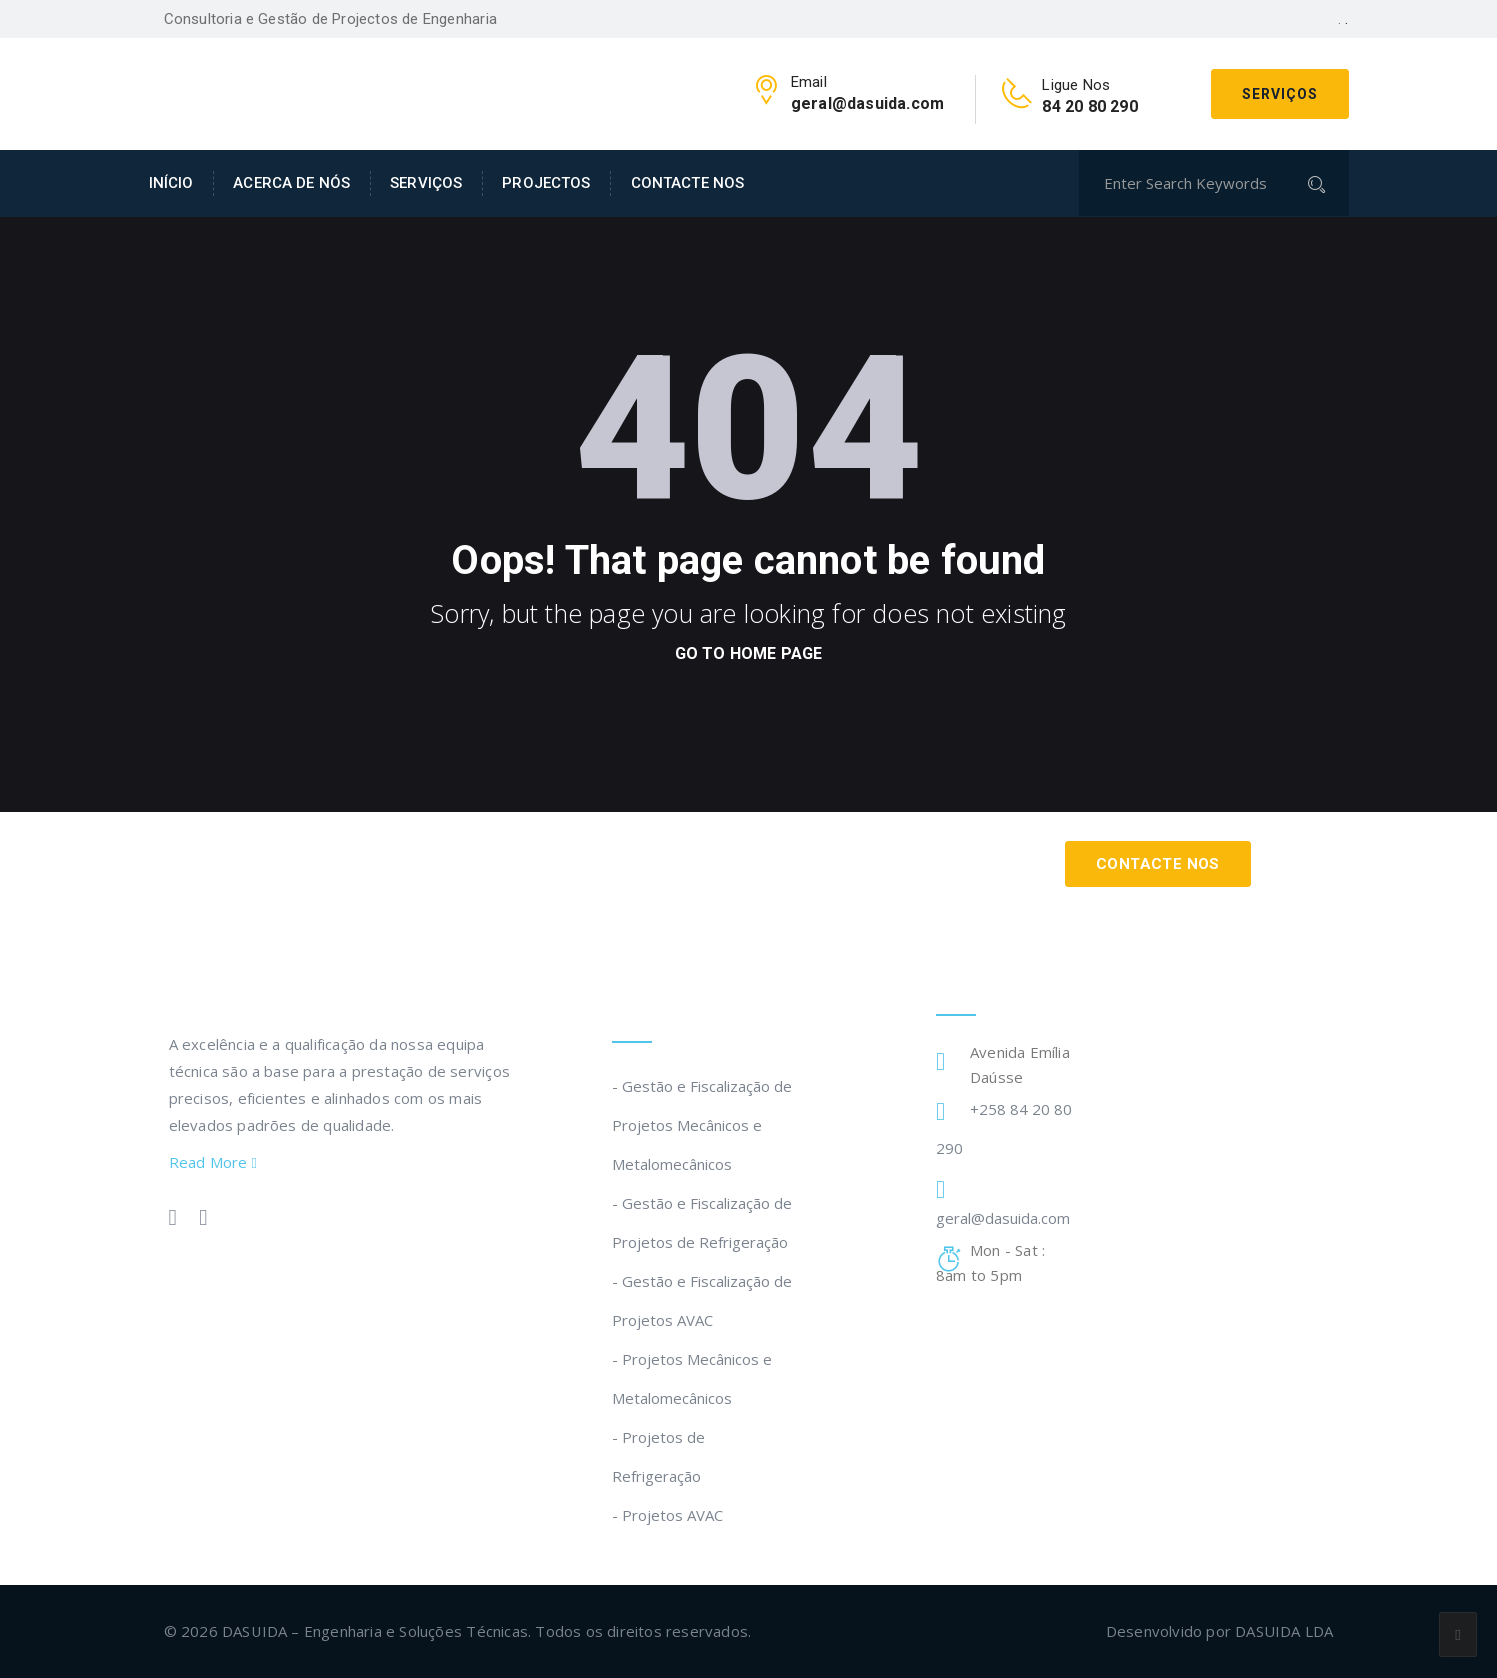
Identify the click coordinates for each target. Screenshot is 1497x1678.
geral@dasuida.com (1003, 1218)
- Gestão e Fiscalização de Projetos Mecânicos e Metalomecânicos (702, 1125)
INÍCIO (171, 183)
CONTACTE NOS (688, 183)
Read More (213, 1162)
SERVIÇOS (426, 183)
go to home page (749, 653)
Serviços (1280, 94)
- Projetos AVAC (667, 1515)
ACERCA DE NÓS (291, 183)
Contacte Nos (1158, 864)
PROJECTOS (546, 183)
